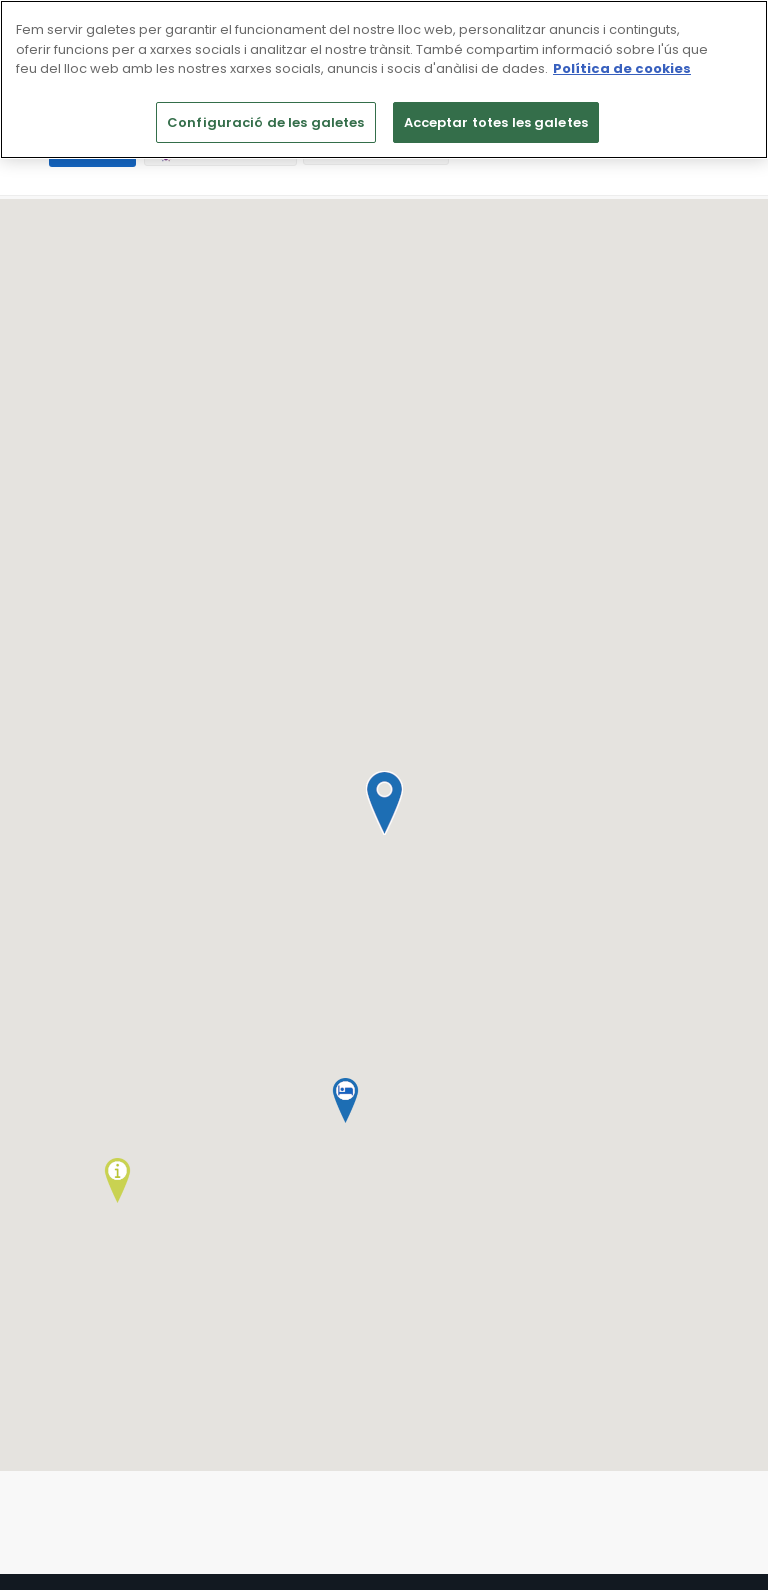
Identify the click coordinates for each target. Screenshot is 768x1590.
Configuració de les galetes (266, 122)
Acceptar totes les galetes (496, 122)
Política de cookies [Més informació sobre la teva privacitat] (622, 68)
